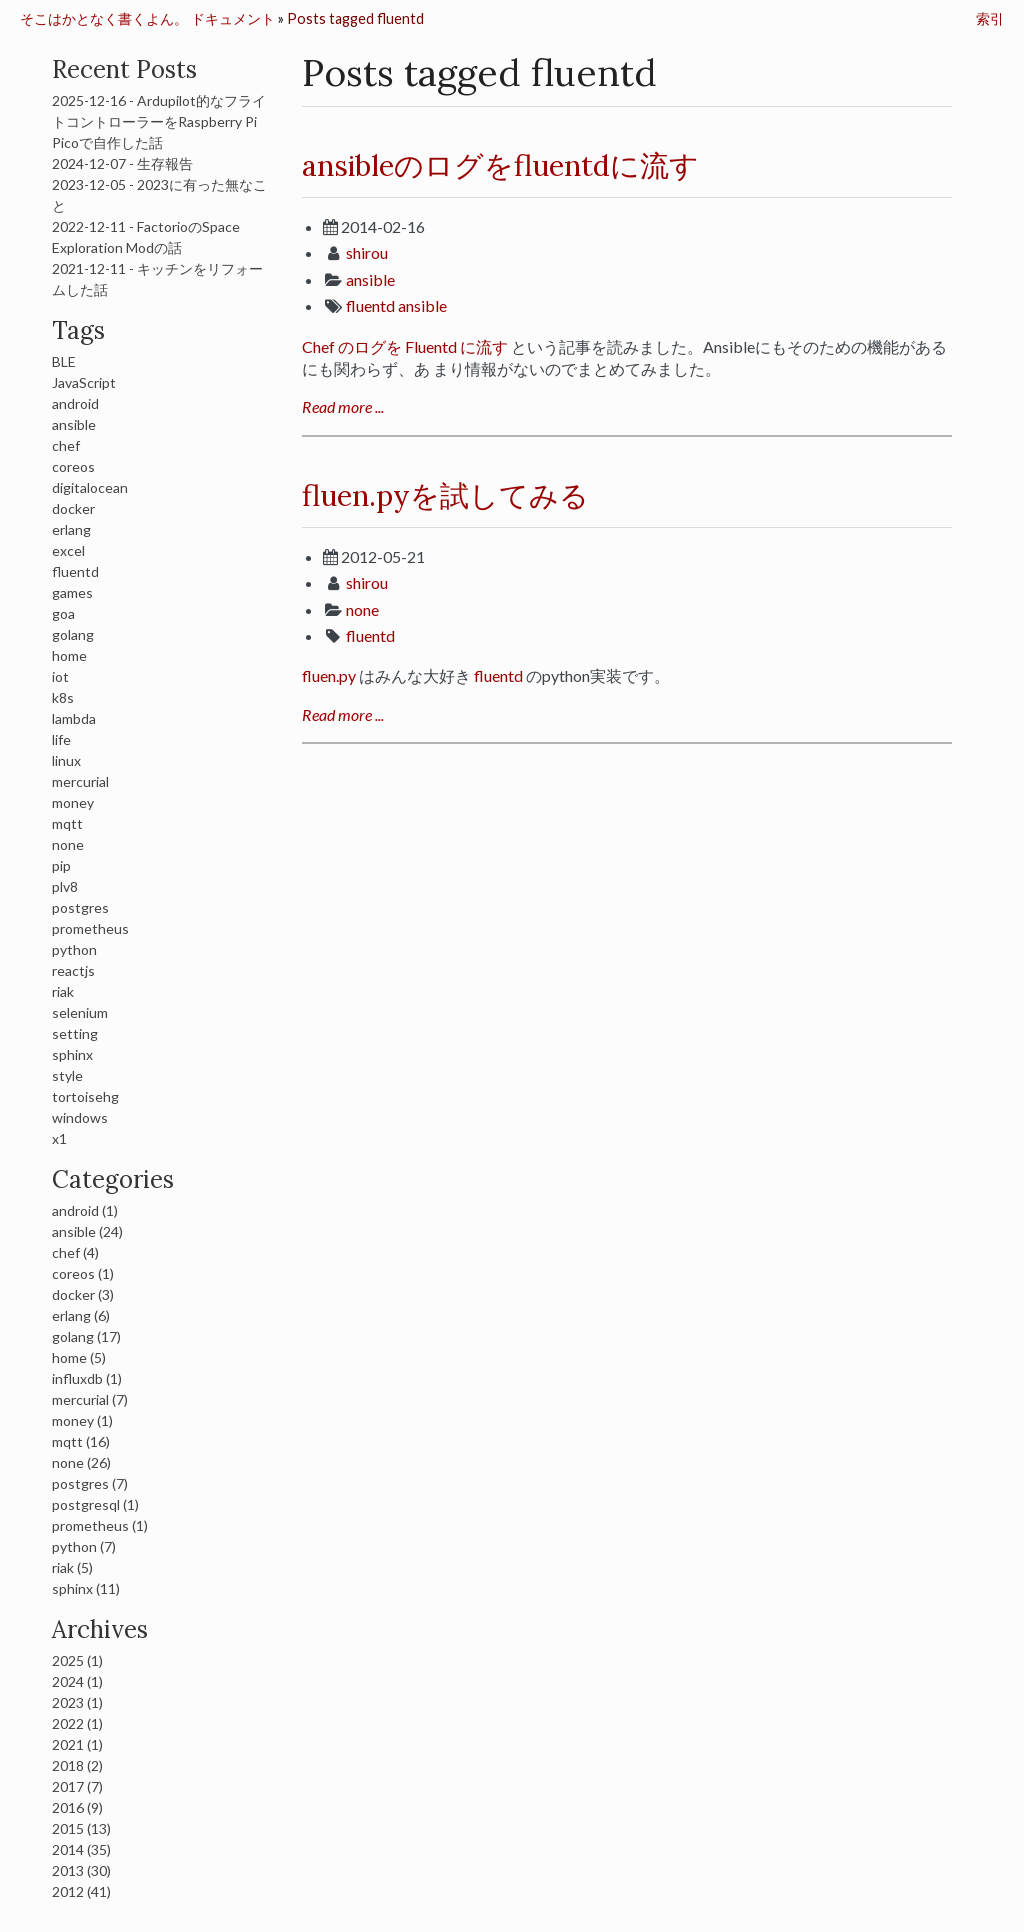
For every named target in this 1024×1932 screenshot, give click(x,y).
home (69, 655)
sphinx (72, 1054)
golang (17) (86, 1336)
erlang (71, 529)
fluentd (370, 305)
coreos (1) (83, 1273)
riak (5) (72, 1567)
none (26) (81, 1462)
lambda (74, 718)
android (75, 403)
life (61, 739)
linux (66, 760)
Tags (78, 330)
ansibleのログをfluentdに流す (500, 165)
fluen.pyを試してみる (445, 495)
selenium (80, 1012)
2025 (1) (77, 1660)
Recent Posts (124, 69)
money (73, 802)
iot (60, 676)
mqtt (67, 823)
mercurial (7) (90, 1399)
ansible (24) (87, 1231)
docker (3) (83, 1294)
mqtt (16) (81, 1441)
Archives (100, 1629)
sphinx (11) (86, 1588)
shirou (367, 252)
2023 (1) (77, 1702)
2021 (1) (77, 1744)
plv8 (65, 886)
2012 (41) (81, 1891)
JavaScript (84, 382)
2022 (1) (77, 1723)
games (72, 592)
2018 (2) (77, 1765)
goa (63, 613)
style (67, 1075)
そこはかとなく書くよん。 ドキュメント (147, 18)
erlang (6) (81, 1315)
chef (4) (75, 1252)
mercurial (80, 781)
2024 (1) (77, 1681)
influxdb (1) (87, 1378)
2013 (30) (81, 1870)
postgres (80, 907)
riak (63, 991)
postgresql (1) (95, 1504)
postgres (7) (90, 1483)
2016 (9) (77, 1807)
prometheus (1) (100, 1525)
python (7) (84, 1546)
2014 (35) (81, 1849)
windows (80, 1117)
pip (61, 865)
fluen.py (329, 675)
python (74, 949)
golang (73, 634)
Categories (113, 1179)
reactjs (73, 970)
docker (73, 508)
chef (66, 445)
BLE (64, 361)
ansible (370, 279)
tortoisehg (85, 1096)
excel (68, 550)
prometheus (90, 928)
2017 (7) (77, 1786)
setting (75, 1033)
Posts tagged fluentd (355, 18)
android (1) (85, 1210)
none (362, 609)
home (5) (79, 1357)
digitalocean (90, 487)
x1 (59, 1138)
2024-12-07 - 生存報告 (122, 163)
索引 (990, 18)
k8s (63, 697)
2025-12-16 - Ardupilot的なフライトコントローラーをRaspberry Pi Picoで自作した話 (159, 121)
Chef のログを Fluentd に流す (405, 346)
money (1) (82, 1420)
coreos (73, 466)
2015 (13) (81, 1828)
